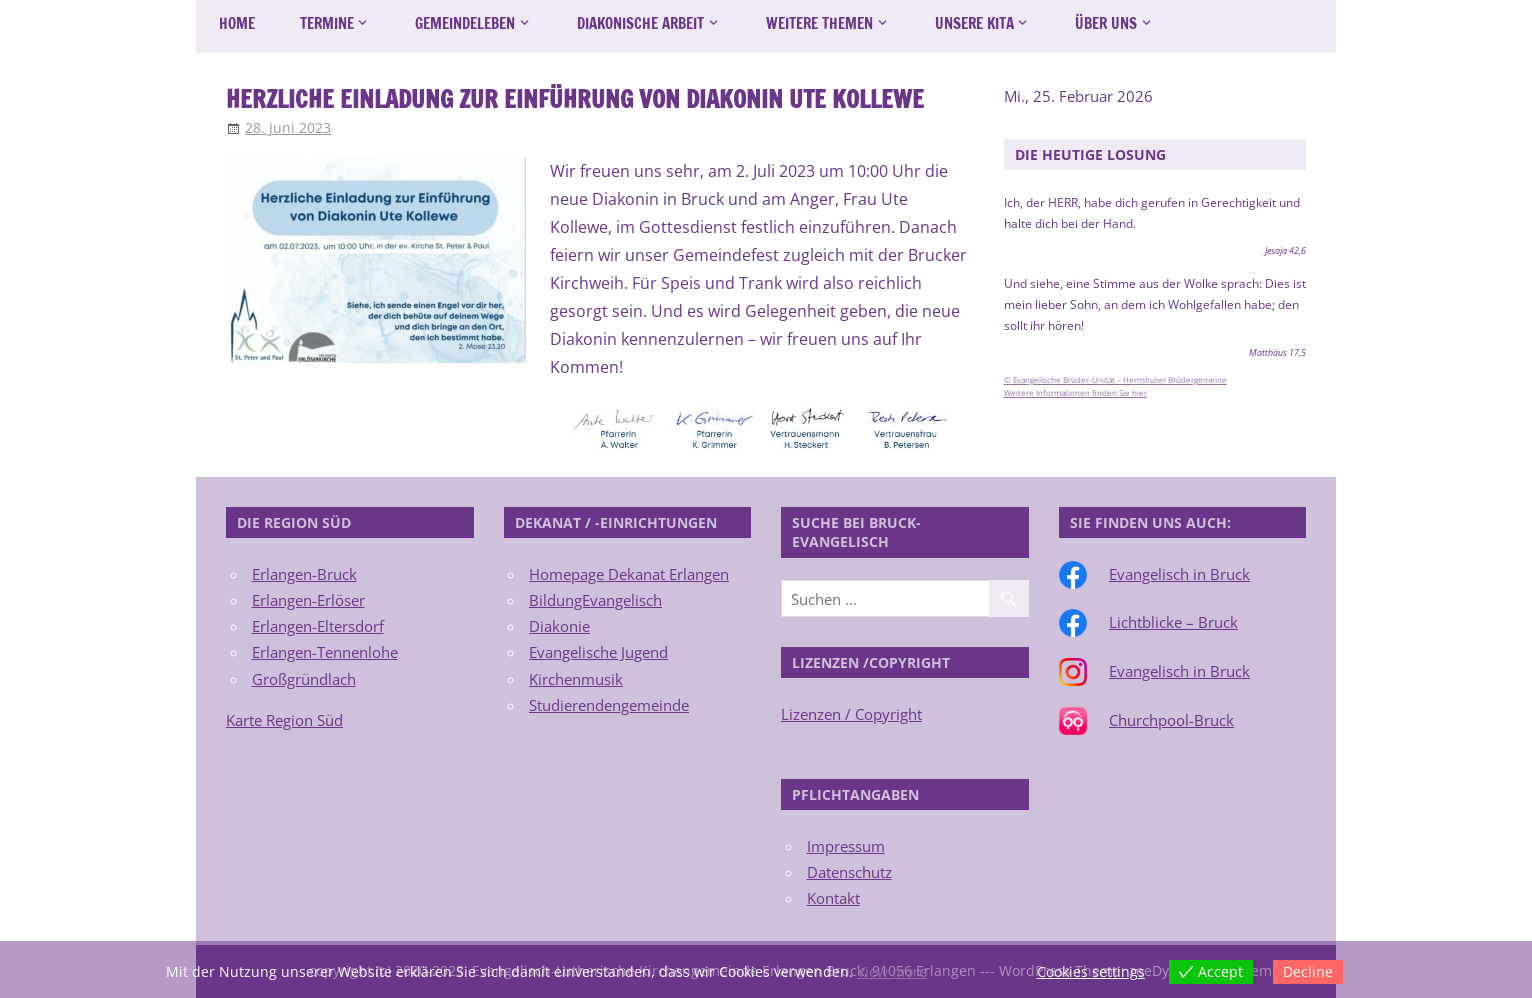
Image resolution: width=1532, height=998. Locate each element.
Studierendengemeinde (609, 705)
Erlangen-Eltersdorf (318, 626)
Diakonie (559, 626)
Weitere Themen (819, 23)
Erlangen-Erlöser (308, 600)
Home (237, 23)
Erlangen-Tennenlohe (325, 652)
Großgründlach (304, 679)
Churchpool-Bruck (1171, 720)
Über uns (1106, 23)
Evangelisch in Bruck (1179, 574)
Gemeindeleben (465, 23)
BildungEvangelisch (595, 600)
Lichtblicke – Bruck (1173, 622)
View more (892, 971)
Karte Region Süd (284, 720)
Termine (327, 23)
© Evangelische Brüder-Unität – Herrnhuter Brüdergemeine (1115, 380)
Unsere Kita (974, 23)
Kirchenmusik (576, 679)
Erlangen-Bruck (304, 574)
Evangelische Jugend (598, 652)
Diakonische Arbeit (640, 23)
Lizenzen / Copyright (851, 714)
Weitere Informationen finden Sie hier (1075, 393)
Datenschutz (849, 872)
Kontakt (833, 898)
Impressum (846, 846)
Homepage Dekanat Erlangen (629, 574)
